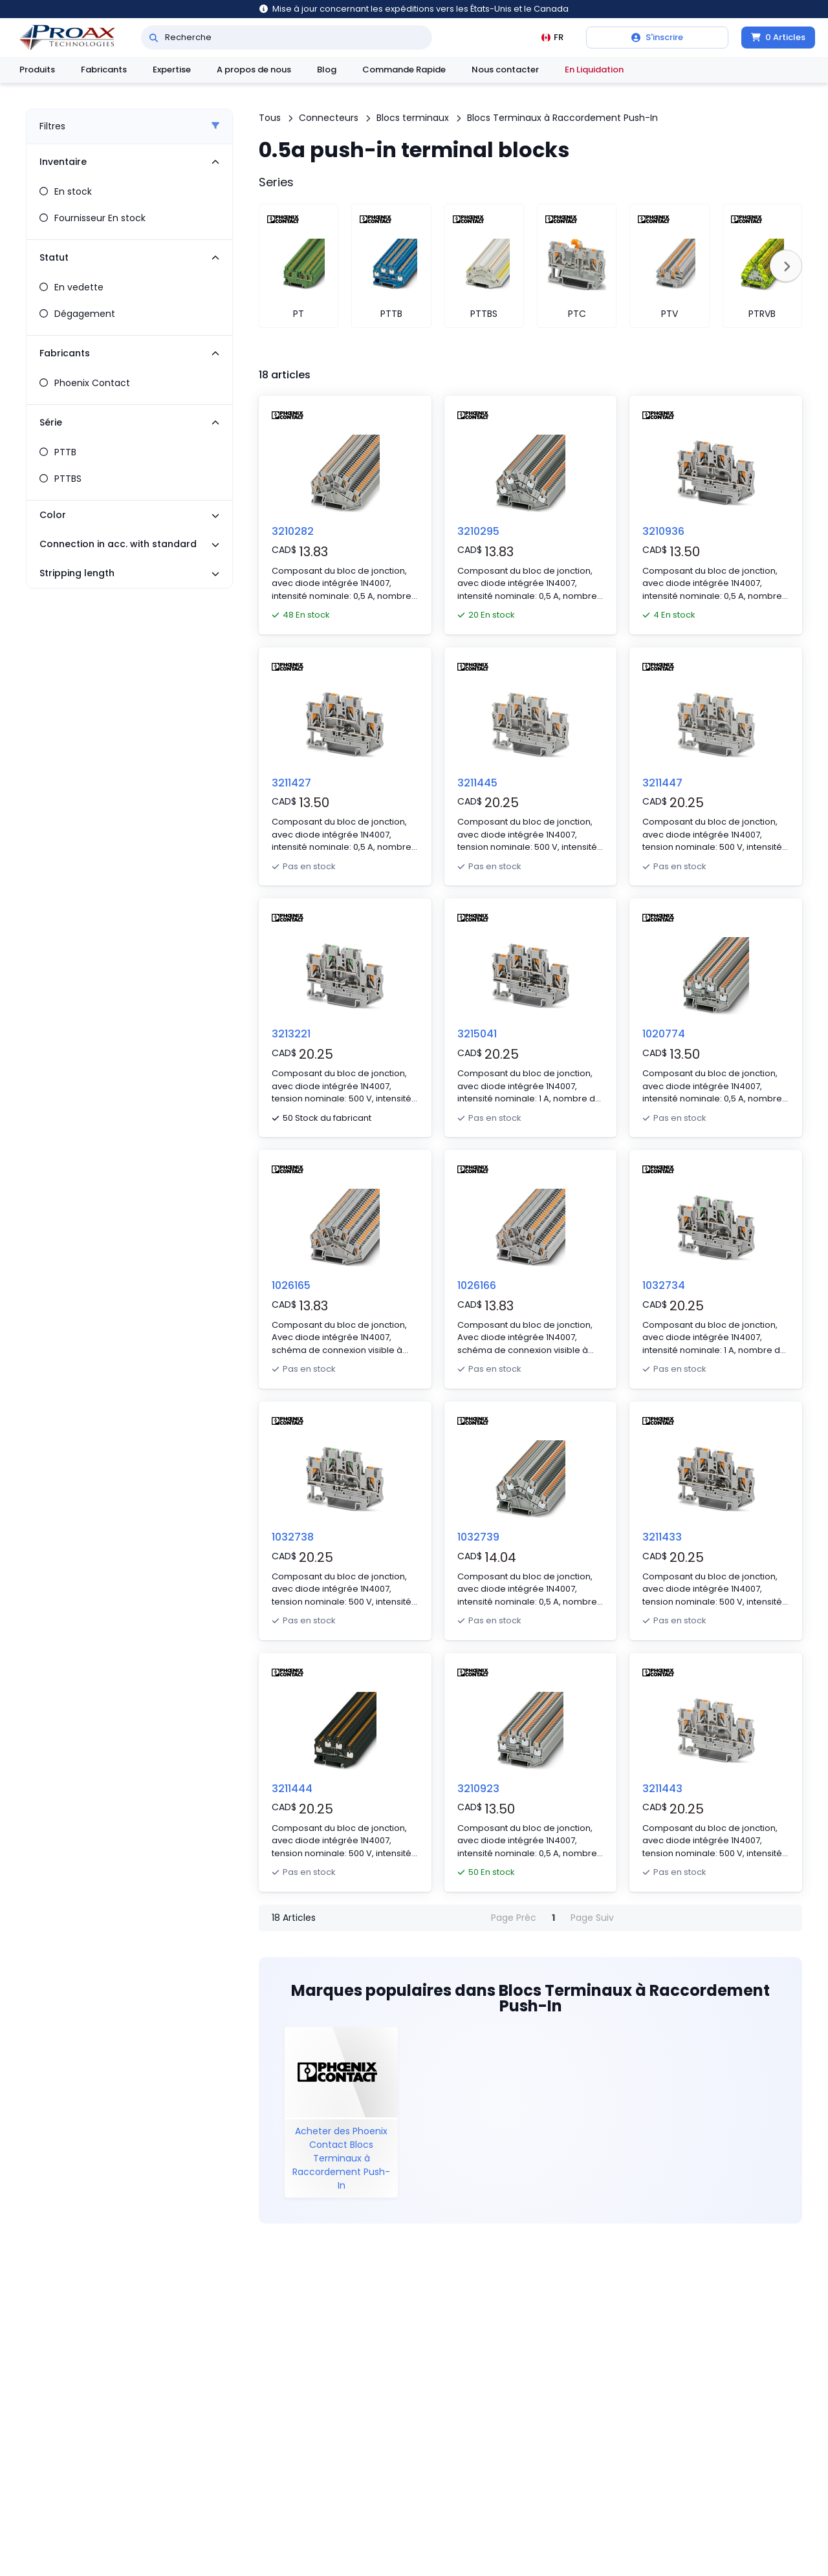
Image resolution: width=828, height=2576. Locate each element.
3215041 (477, 1033)
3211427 (291, 782)
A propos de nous (254, 69)
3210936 (663, 531)
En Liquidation (594, 69)
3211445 (477, 782)
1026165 (291, 1285)
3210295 (478, 531)
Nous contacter (505, 69)
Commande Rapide (404, 69)
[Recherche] (153, 37)
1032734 (663, 1285)
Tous (270, 117)
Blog (326, 69)
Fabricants (104, 69)
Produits (37, 69)
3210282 (293, 531)
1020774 (663, 1033)
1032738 (293, 1537)
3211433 (662, 1537)
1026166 (476, 1285)
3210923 (478, 1788)
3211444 (292, 1788)
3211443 (662, 1788)
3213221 (291, 1033)
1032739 (478, 1537)
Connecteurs (328, 117)
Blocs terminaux (412, 117)
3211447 (662, 782)
